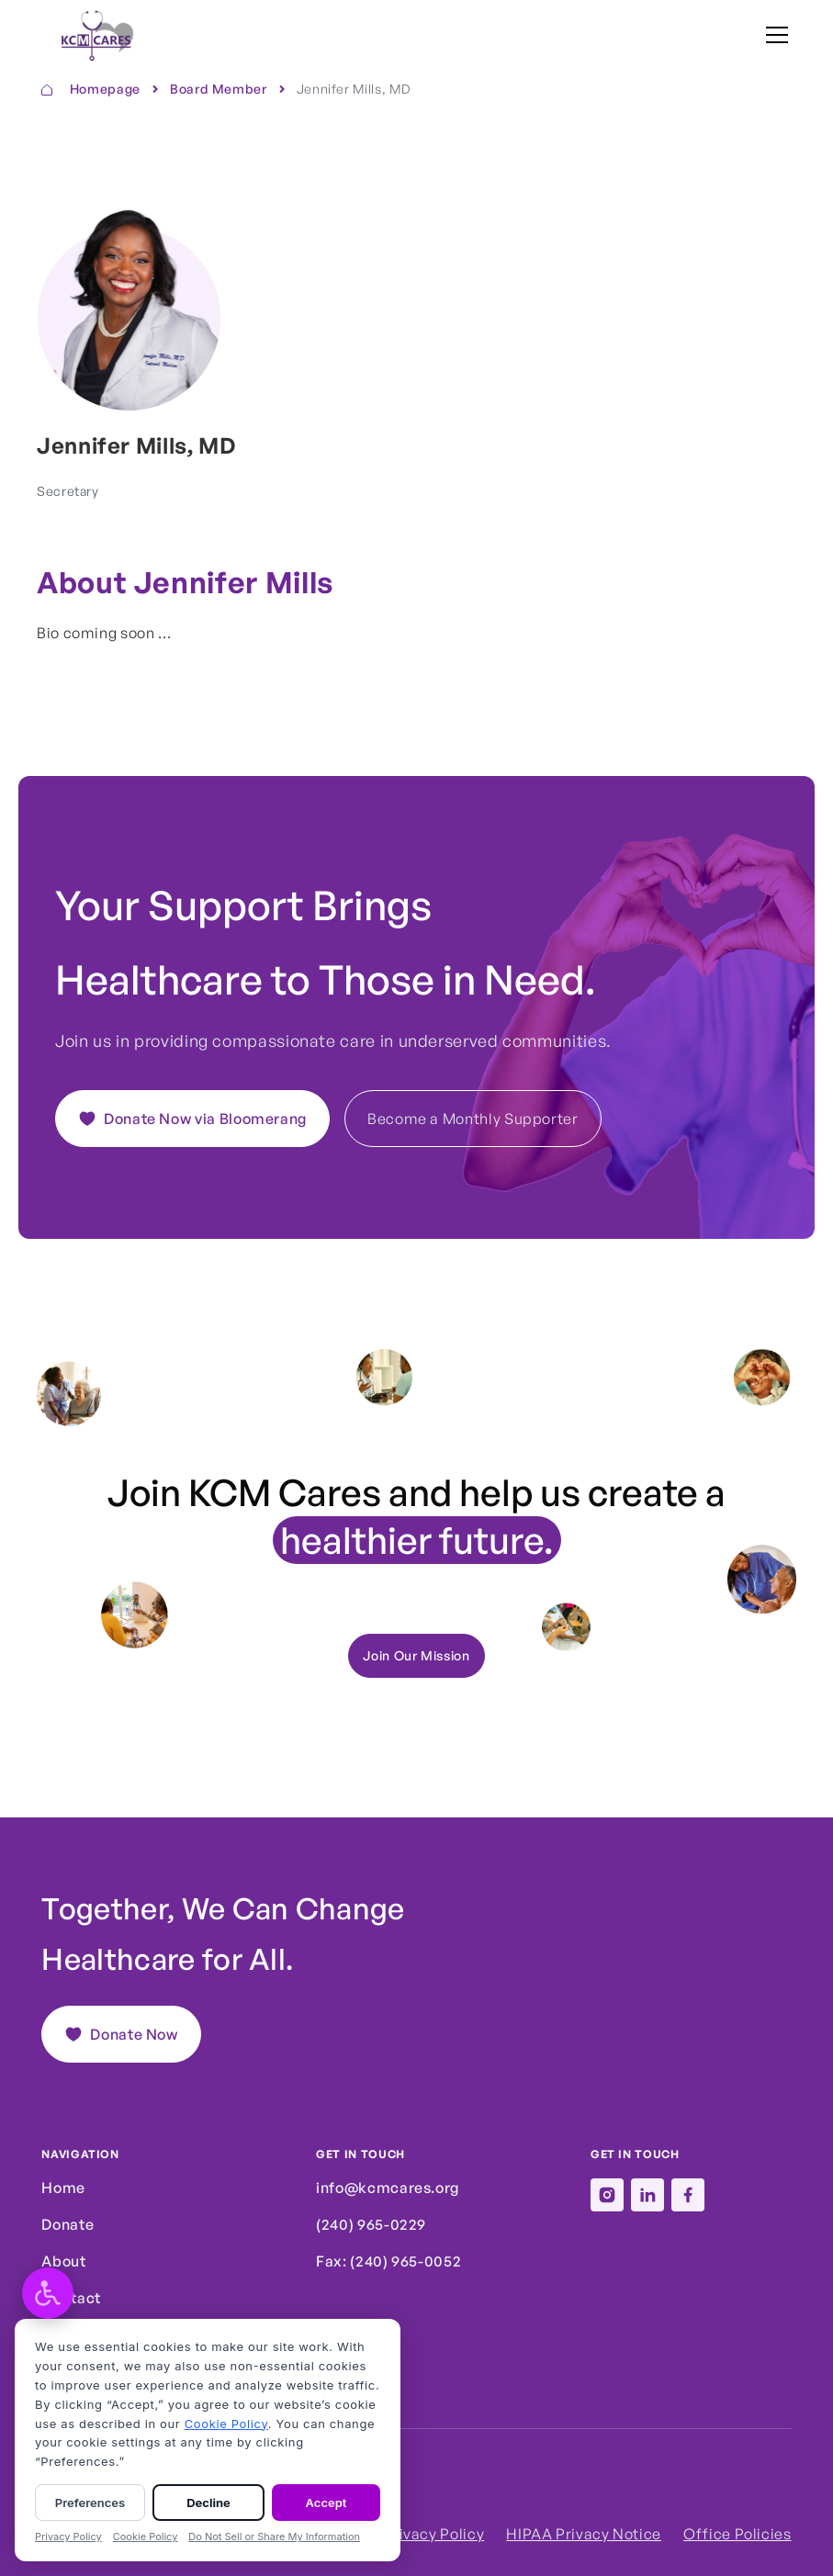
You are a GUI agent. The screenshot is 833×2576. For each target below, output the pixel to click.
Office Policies (737, 2534)
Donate (67, 2224)
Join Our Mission (416, 1655)
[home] (90, 34)
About (63, 2261)
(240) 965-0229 (371, 2224)
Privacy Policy (433, 2534)
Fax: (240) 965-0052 (388, 2261)
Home (63, 2187)
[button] (773, 34)
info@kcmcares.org (387, 2187)
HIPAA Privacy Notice (583, 2534)
